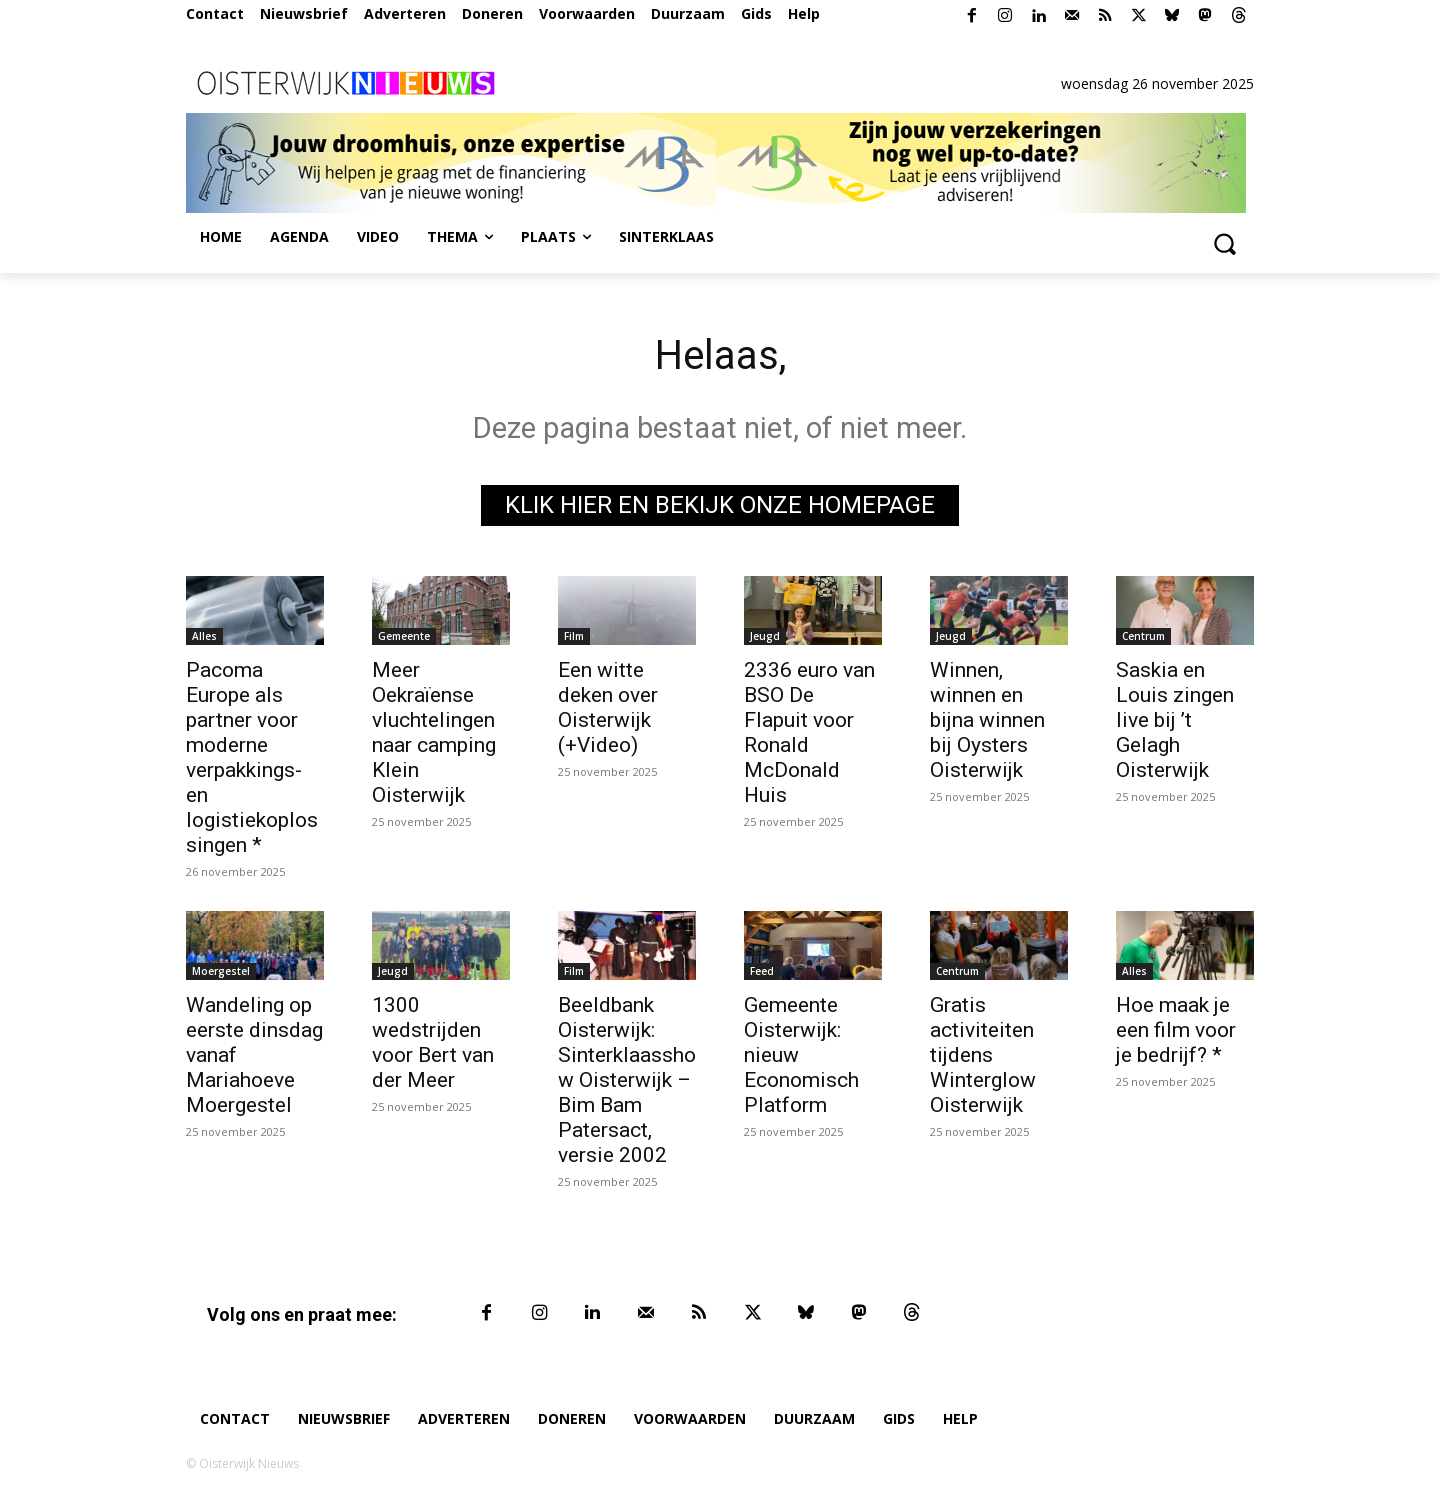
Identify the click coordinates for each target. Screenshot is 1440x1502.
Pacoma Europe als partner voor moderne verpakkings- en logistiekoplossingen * (252, 757)
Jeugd (765, 636)
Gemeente (404, 636)
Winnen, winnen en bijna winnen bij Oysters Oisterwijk (987, 720)
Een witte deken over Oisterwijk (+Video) (608, 707)
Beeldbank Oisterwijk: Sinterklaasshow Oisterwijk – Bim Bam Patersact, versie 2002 (627, 1080)
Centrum (1143, 636)
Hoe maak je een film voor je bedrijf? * (1176, 1030)
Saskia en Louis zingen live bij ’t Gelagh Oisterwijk (1175, 720)
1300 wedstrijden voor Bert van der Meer (433, 1042)
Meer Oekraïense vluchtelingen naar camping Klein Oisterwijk (434, 732)
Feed (762, 971)
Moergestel (221, 971)
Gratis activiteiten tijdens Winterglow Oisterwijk (983, 1055)
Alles (204, 636)
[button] (1224, 243)
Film (574, 636)
